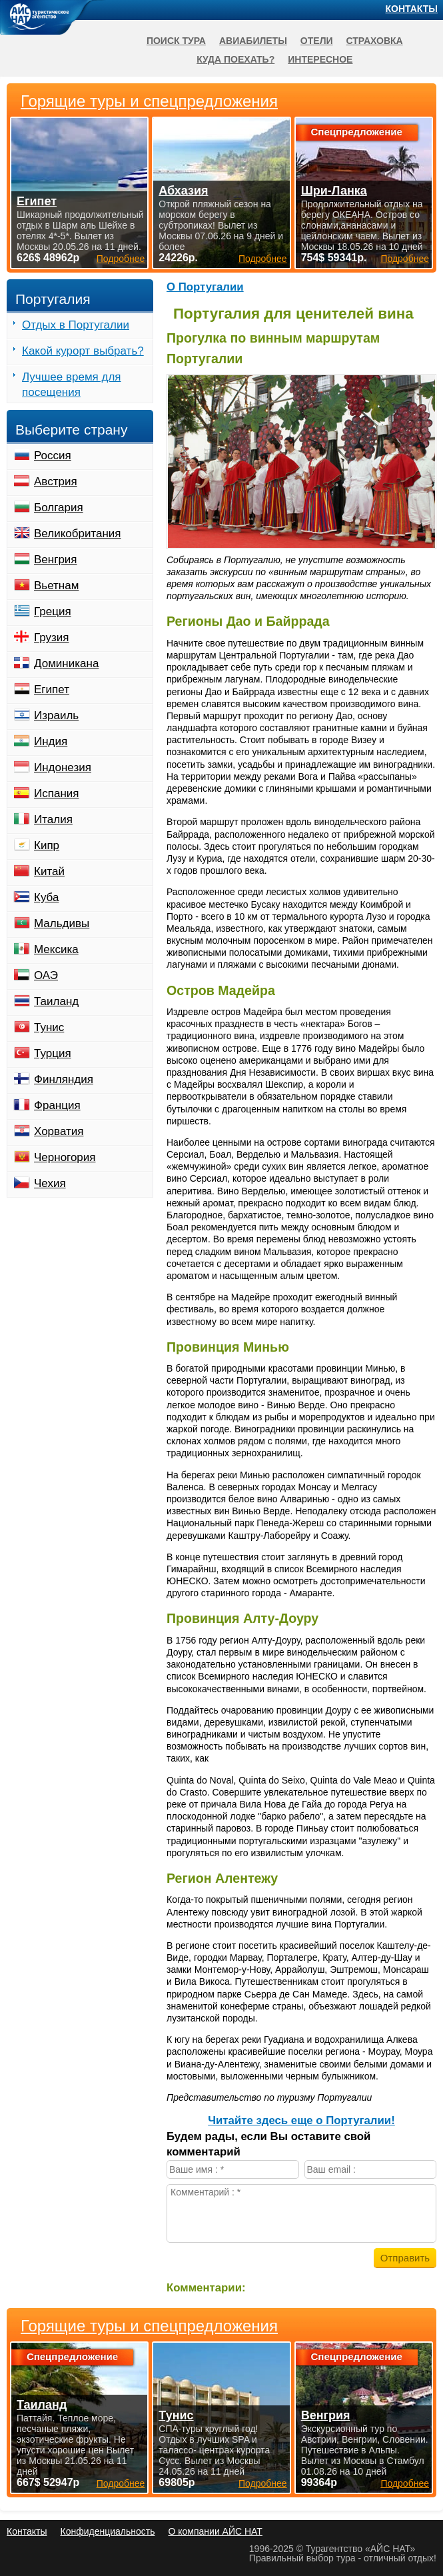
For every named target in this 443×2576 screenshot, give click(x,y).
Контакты (412, 8)
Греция (52, 611)
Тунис (49, 1027)
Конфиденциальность (107, 2531)
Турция (52, 1053)
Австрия (55, 481)
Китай (49, 871)
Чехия (50, 1183)
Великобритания (77, 533)
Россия (52, 455)
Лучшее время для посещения (71, 385)
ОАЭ (46, 975)
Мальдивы (61, 923)
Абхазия (183, 190)
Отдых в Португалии (75, 325)
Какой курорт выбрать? (83, 351)
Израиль (56, 715)
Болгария (58, 507)
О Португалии (205, 287)
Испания (56, 793)
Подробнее (121, 2483)
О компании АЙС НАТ (215, 2531)
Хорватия (58, 1131)
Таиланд (56, 1001)
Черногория (65, 1157)
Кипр (46, 845)
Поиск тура (176, 40)
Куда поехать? (235, 59)
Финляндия (63, 1079)
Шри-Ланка (334, 190)
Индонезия (62, 767)
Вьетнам (56, 585)
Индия (50, 741)
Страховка (374, 40)
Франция (57, 1105)
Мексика (56, 949)
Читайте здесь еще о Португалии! (301, 2120)
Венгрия (55, 559)
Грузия (51, 637)
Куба (46, 897)
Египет (51, 689)
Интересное (320, 59)
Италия (53, 819)
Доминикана (66, 663)
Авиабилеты (253, 40)
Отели (316, 40)
